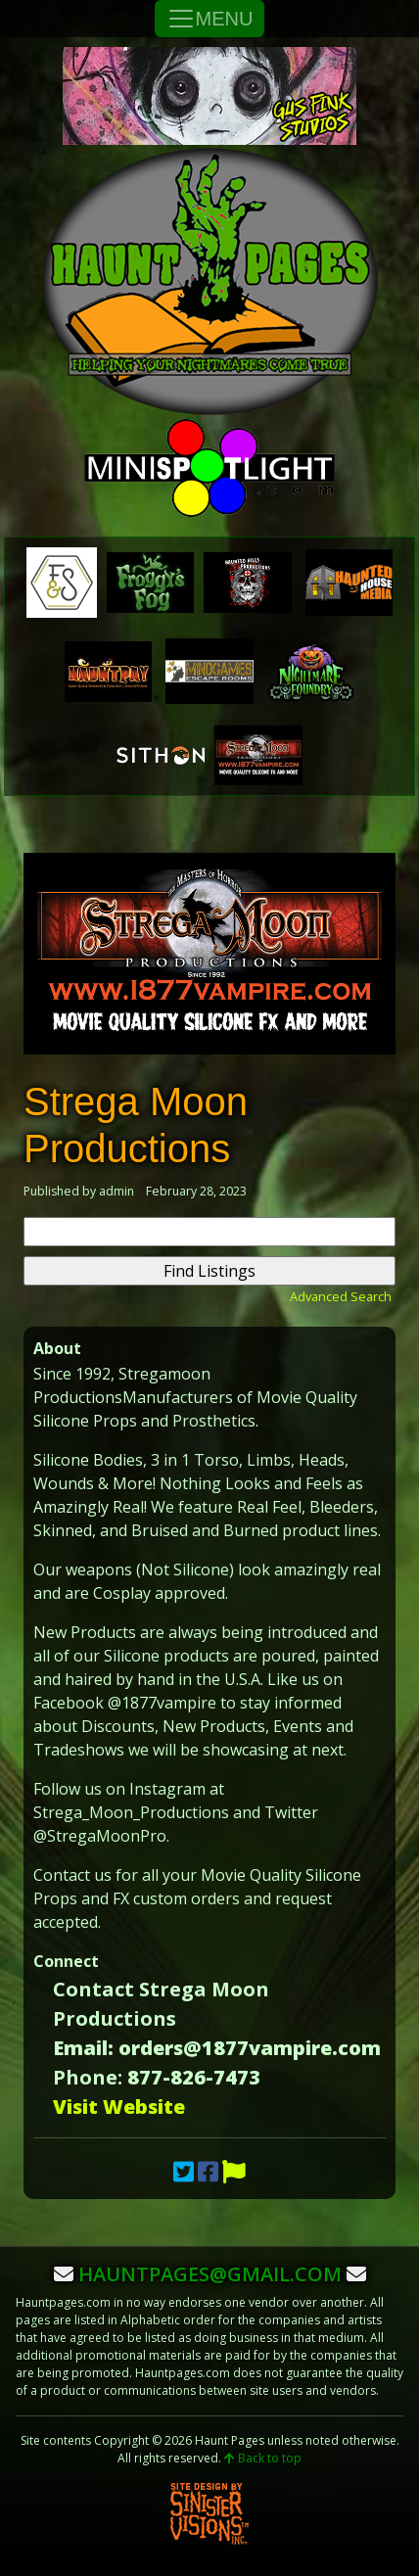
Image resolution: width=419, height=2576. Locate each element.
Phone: (87, 2077)
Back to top (263, 2458)
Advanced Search (341, 1296)
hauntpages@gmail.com (210, 2274)
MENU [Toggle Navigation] (210, 18)
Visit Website (119, 2106)
